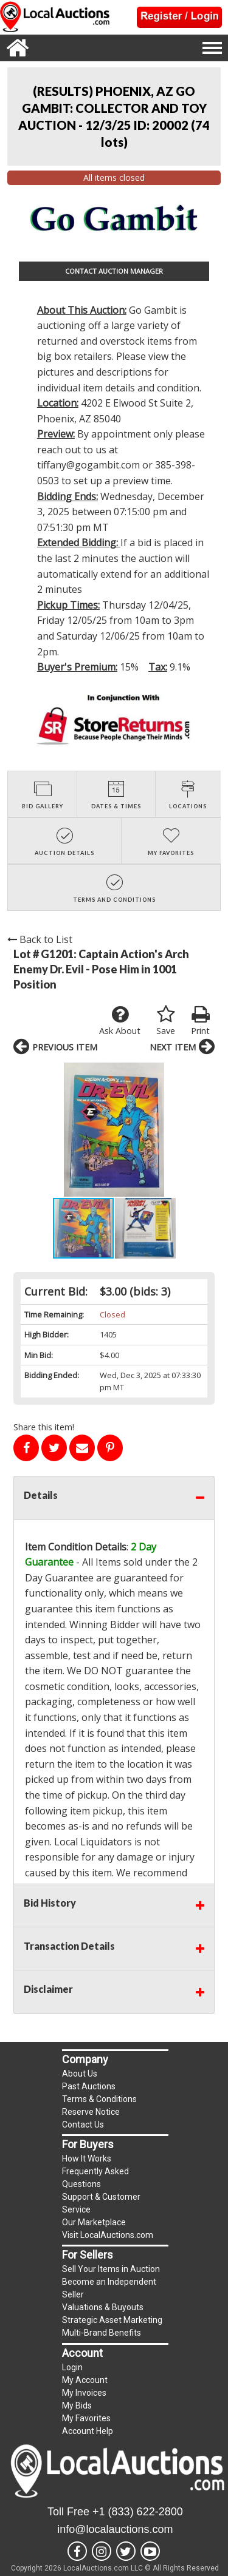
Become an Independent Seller (109, 2288)
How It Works (86, 2158)
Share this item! (43, 1427)
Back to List (39, 939)
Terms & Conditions (99, 2099)
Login (72, 2367)
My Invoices (84, 2393)
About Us (79, 2073)
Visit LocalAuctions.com (107, 2235)
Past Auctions (89, 2086)
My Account (85, 2380)
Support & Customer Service (101, 2203)
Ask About (119, 1020)
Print (200, 1020)
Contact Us (83, 2124)
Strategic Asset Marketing (112, 2320)
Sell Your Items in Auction (111, 2269)
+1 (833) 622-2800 (137, 2512)
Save (165, 1020)
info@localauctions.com (115, 2529)
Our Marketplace (94, 2222)
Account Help (87, 2431)
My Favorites (86, 2418)
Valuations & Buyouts (102, 2307)
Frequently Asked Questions (95, 2177)
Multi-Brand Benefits (101, 2333)
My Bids (77, 2405)
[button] (203, 1129)
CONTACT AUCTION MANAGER (114, 271)
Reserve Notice (91, 2112)
